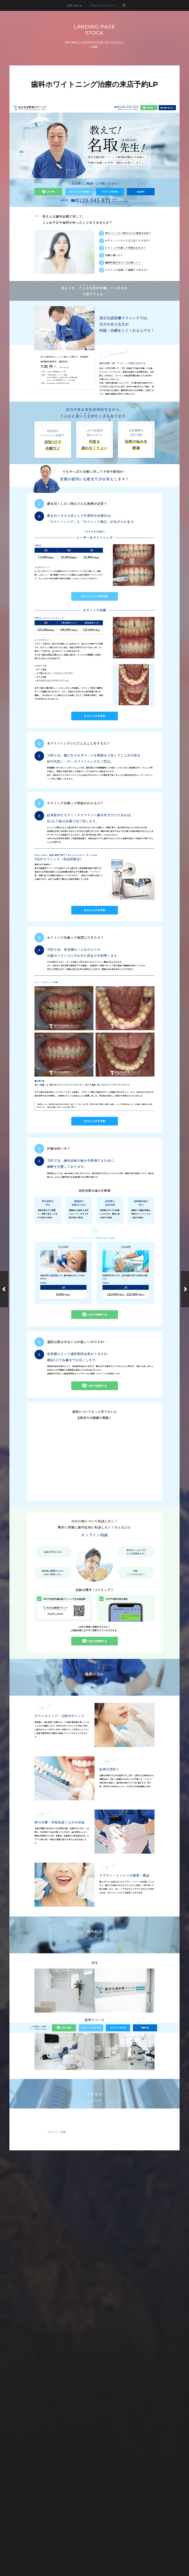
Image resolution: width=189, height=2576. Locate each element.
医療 (63, 2132)
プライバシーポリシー (102, 5)
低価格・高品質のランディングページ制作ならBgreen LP (94, 2545)
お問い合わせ (74, 5)
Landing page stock (94, 30)
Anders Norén (101, 2560)
